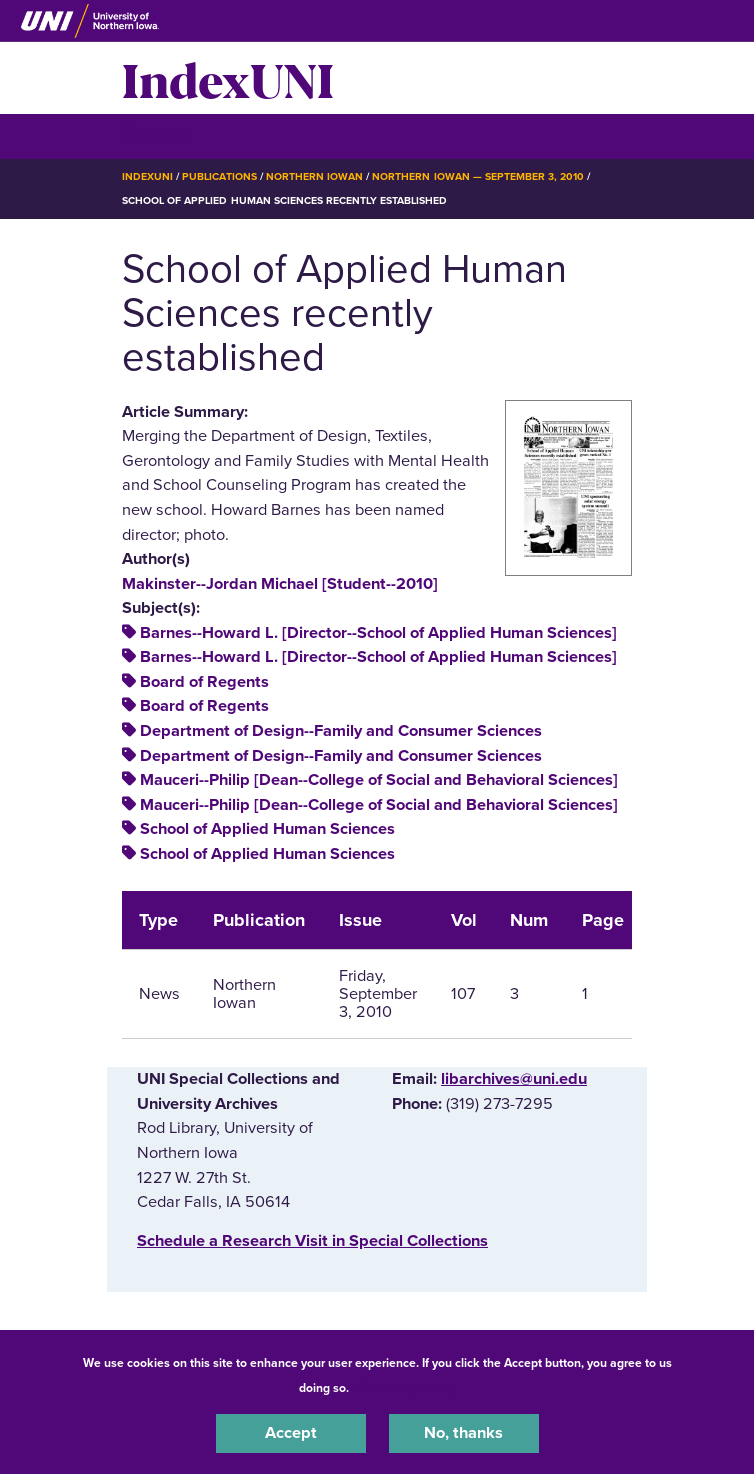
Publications (219, 176)
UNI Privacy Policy (405, 1388)
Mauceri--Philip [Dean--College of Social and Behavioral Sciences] (379, 780)
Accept (291, 1433)
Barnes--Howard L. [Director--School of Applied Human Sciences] (378, 633)
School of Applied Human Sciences (267, 829)
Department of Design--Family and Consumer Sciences (341, 731)
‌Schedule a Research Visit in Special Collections (312, 1241)
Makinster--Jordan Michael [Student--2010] (280, 584)
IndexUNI (228, 78)
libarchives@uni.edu (514, 1079)
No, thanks (463, 1433)
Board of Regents (204, 682)
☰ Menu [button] (157, 135)
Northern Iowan (314, 176)
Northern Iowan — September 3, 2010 (478, 176)
